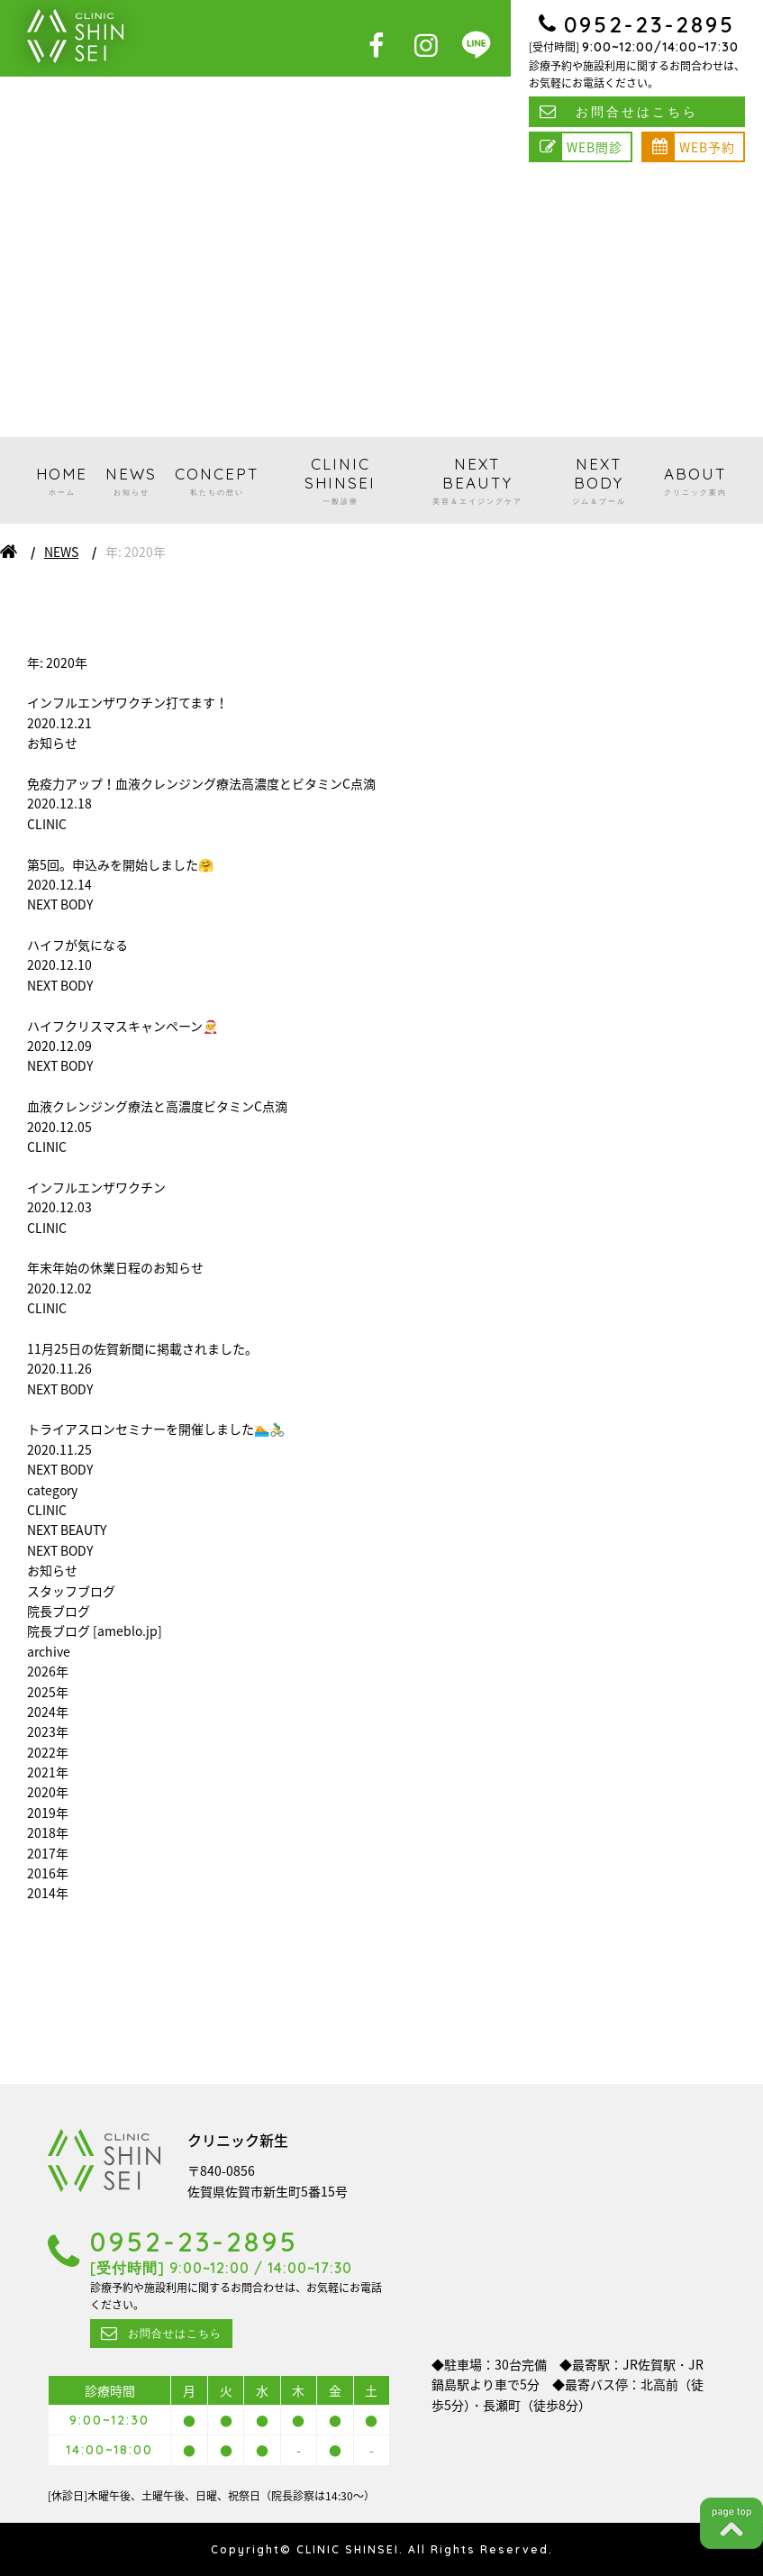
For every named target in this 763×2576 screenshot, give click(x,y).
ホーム (8, 552)
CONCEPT (217, 481)
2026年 (47, 1671)
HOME (61, 481)
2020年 (47, 1792)
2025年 (47, 1692)
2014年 (47, 1893)
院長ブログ (58, 1611)
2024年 (47, 1712)
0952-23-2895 (649, 24)
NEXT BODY (599, 480)
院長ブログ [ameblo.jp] (94, 1630)
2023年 (47, 1731)
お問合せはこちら (637, 112)
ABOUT (695, 481)
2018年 (47, 1832)
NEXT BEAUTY (477, 480)
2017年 (47, 1853)
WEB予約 (707, 147)
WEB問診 (594, 147)
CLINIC (47, 1510)
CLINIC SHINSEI (340, 480)
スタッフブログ (71, 1591)
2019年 (47, 1813)
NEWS (131, 481)
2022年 (47, 1752)
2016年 (47, 1873)
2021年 (47, 1772)
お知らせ (52, 1570)
